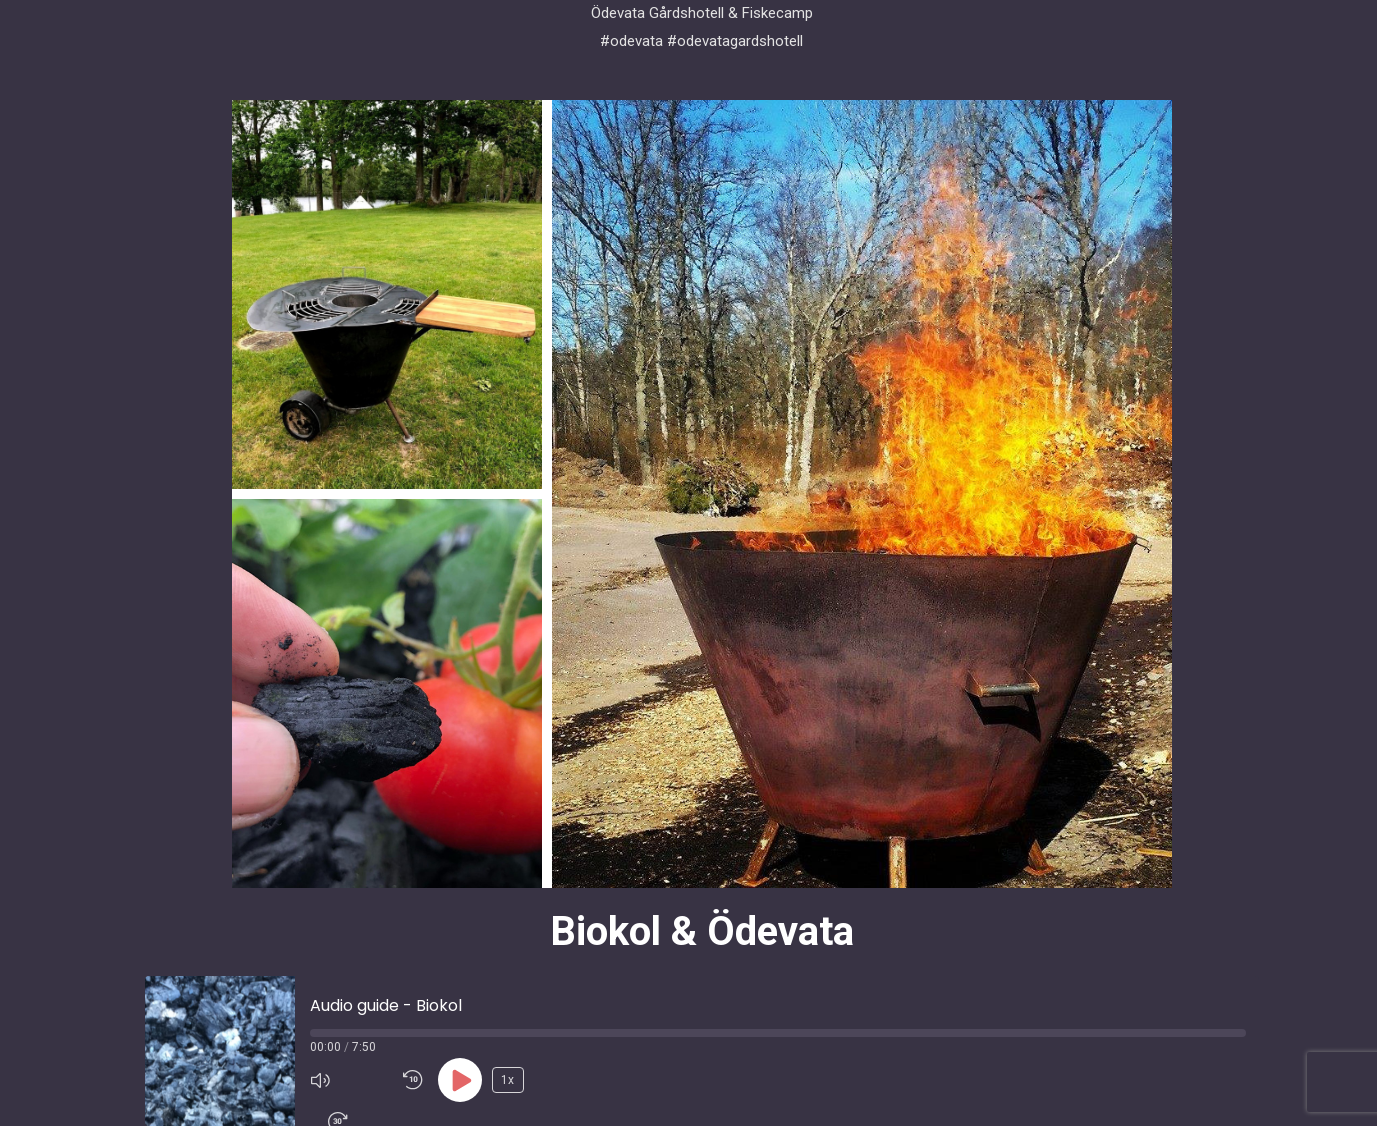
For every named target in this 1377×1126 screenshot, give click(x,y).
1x (507, 1080)
